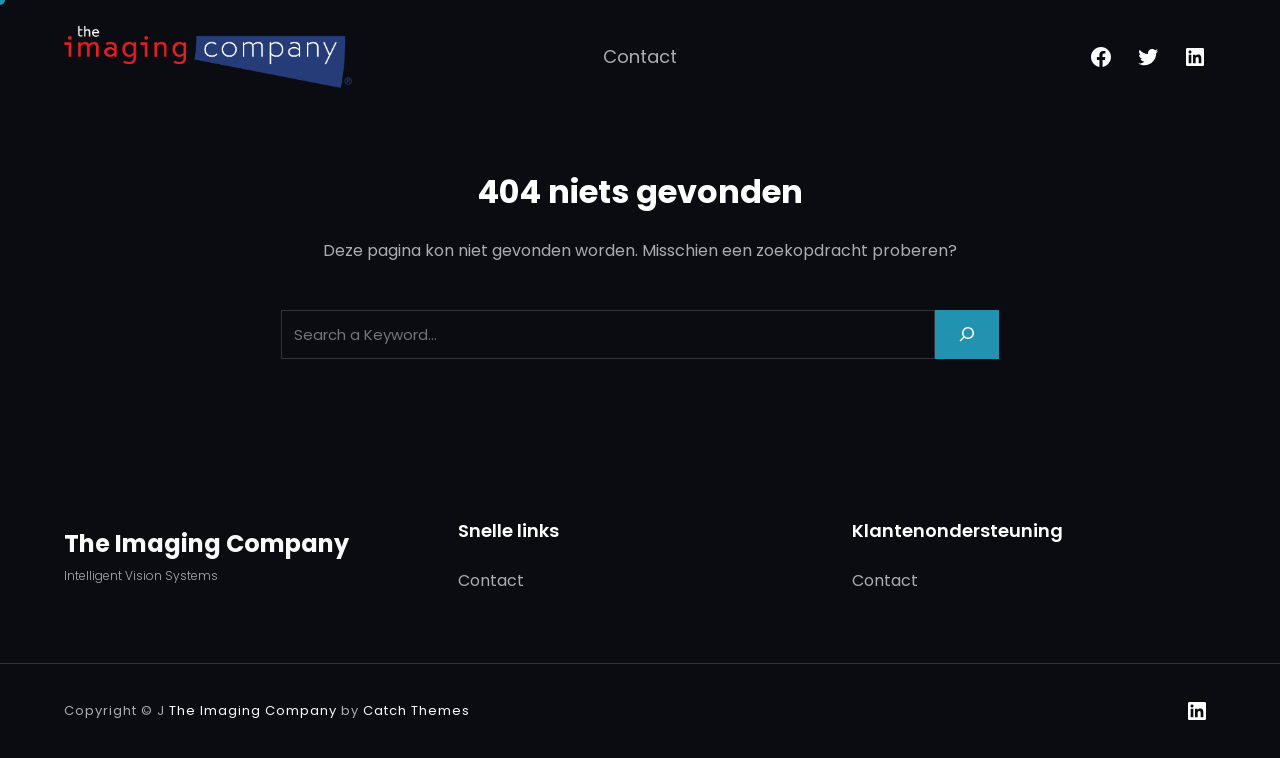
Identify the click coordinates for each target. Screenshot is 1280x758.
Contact (640, 56)
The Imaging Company (206, 543)
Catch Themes (416, 710)
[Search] (967, 334)
